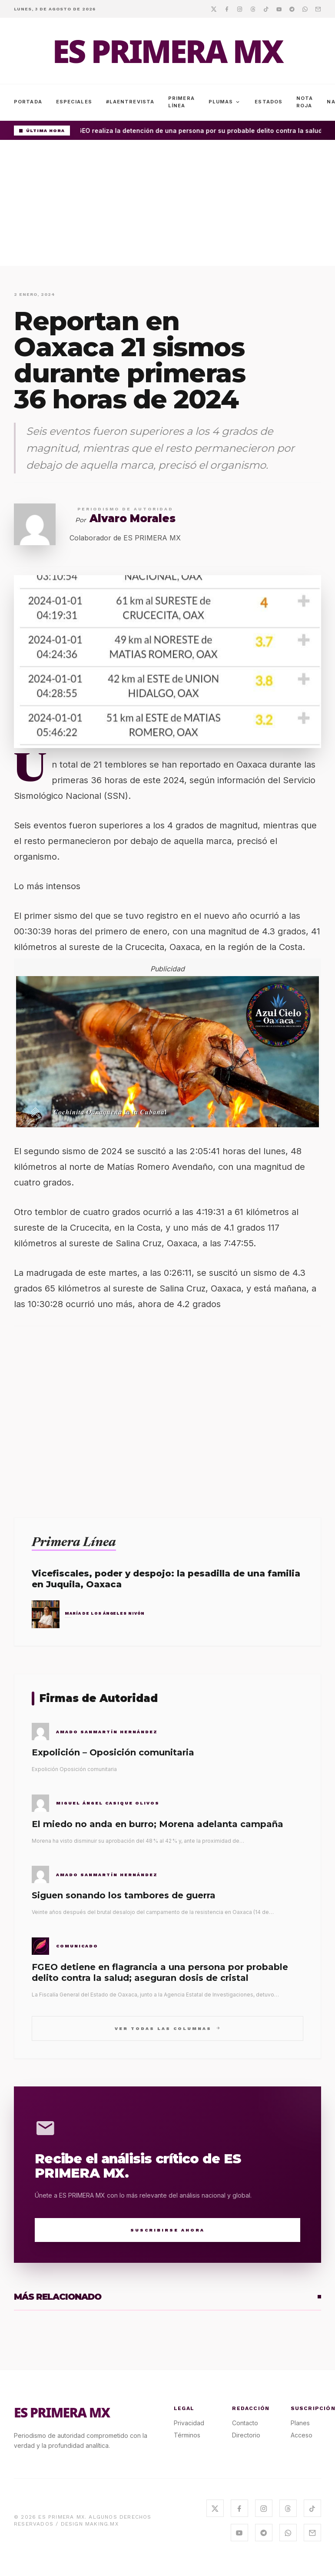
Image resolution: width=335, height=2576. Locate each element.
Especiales (74, 102)
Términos (187, 2435)
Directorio (246, 2435)
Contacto (245, 2423)
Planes (300, 2423)
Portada (28, 102)
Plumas (225, 102)
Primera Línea (181, 102)
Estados (268, 102)
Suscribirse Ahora (167, 2230)
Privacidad (189, 2423)
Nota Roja (304, 102)
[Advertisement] (167, 205)
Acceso (301, 2435)
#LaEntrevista (130, 102)
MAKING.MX (102, 2524)
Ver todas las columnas (167, 2028)
